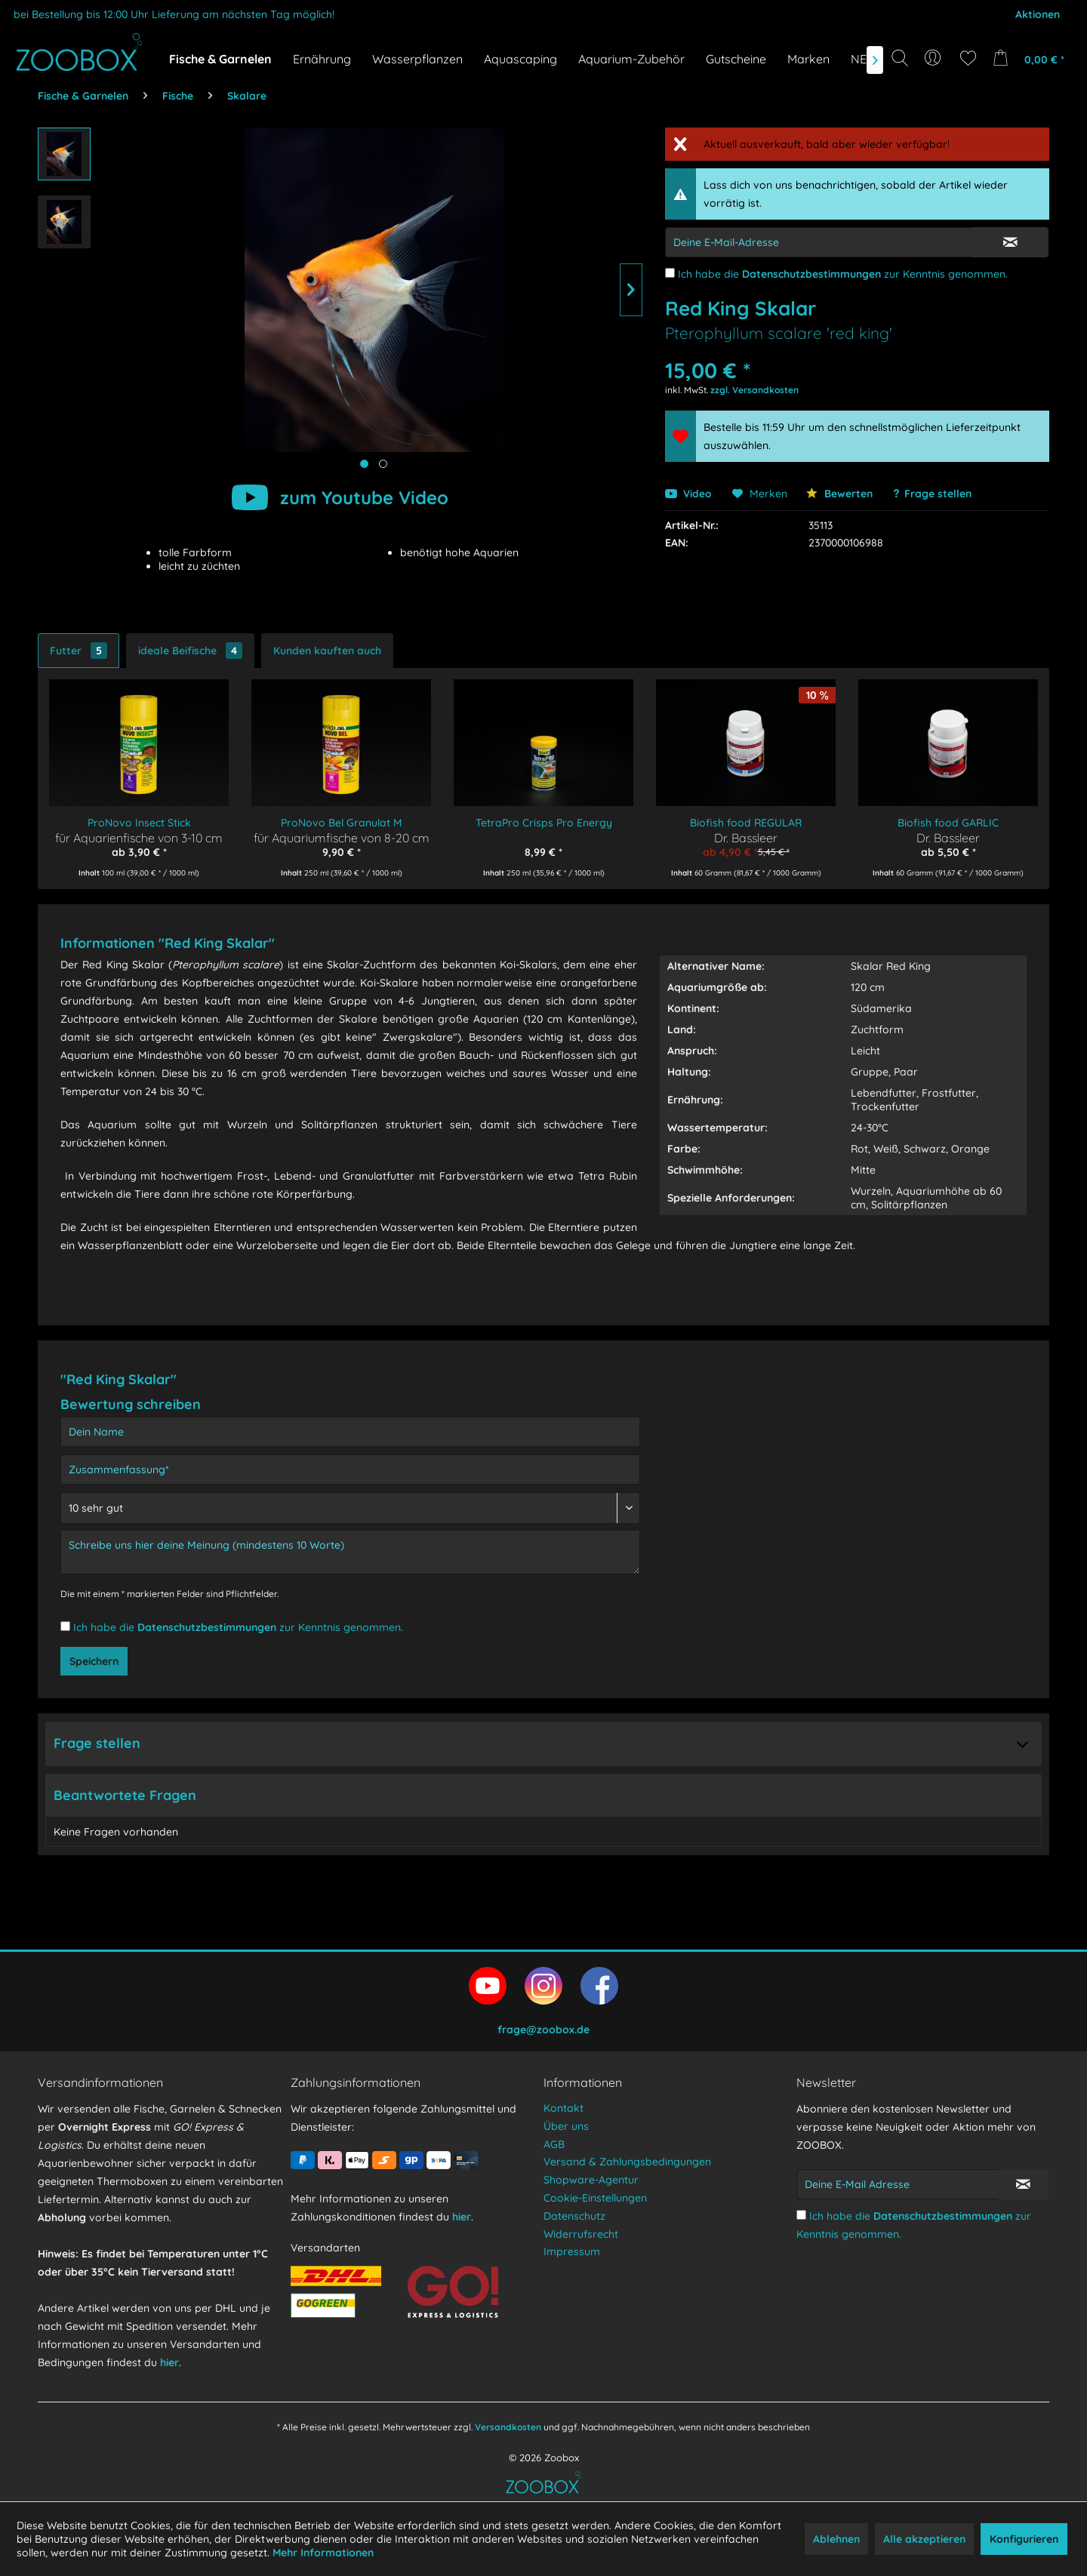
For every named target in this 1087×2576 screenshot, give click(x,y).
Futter (78, 650)
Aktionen (1037, 14)
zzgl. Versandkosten (754, 389)
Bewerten (839, 493)
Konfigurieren (1024, 2539)
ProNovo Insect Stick (139, 822)
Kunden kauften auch (327, 650)
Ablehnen (836, 2539)
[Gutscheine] (736, 58)
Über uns (566, 2126)
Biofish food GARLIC (948, 822)
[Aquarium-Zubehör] (631, 58)
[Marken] (808, 58)
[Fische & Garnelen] (220, 58)
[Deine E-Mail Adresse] (897, 2184)
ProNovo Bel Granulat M (341, 822)
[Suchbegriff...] (904, 92)
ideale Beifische (190, 650)
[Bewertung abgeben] (350, 1508)
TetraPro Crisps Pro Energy (544, 822)
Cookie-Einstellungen (595, 2198)
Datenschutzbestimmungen (811, 274)
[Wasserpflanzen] (417, 58)
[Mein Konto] (934, 58)
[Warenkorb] (1033, 58)
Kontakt (564, 2108)
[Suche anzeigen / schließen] (900, 58)
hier (169, 2362)
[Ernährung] (322, 58)
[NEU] (862, 58)
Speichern (94, 1661)
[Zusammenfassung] (350, 1469)
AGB (554, 2144)
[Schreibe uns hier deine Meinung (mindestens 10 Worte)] (350, 1552)
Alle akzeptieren (924, 2539)
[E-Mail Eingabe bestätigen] (1010, 242)
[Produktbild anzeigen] (383, 464)
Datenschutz (574, 2216)
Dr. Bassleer (746, 837)
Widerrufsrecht (581, 2234)
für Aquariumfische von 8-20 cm (342, 837)
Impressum (572, 2251)
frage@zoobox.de (543, 2029)
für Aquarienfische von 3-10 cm (139, 837)
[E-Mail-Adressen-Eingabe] (818, 242)
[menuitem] (934, 58)
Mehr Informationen (323, 2552)
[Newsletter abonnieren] (1023, 2184)
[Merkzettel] (968, 58)
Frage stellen (938, 493)
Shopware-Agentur (591, 2180)
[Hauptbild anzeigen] (364, 464)
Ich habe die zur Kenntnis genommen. (843, 274)
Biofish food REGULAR (746, 822)
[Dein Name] (350, 1432)
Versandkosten (508, 2427)
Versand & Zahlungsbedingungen (627, 2161)
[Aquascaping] (520, 58)
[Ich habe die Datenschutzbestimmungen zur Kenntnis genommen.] (670, 273)
